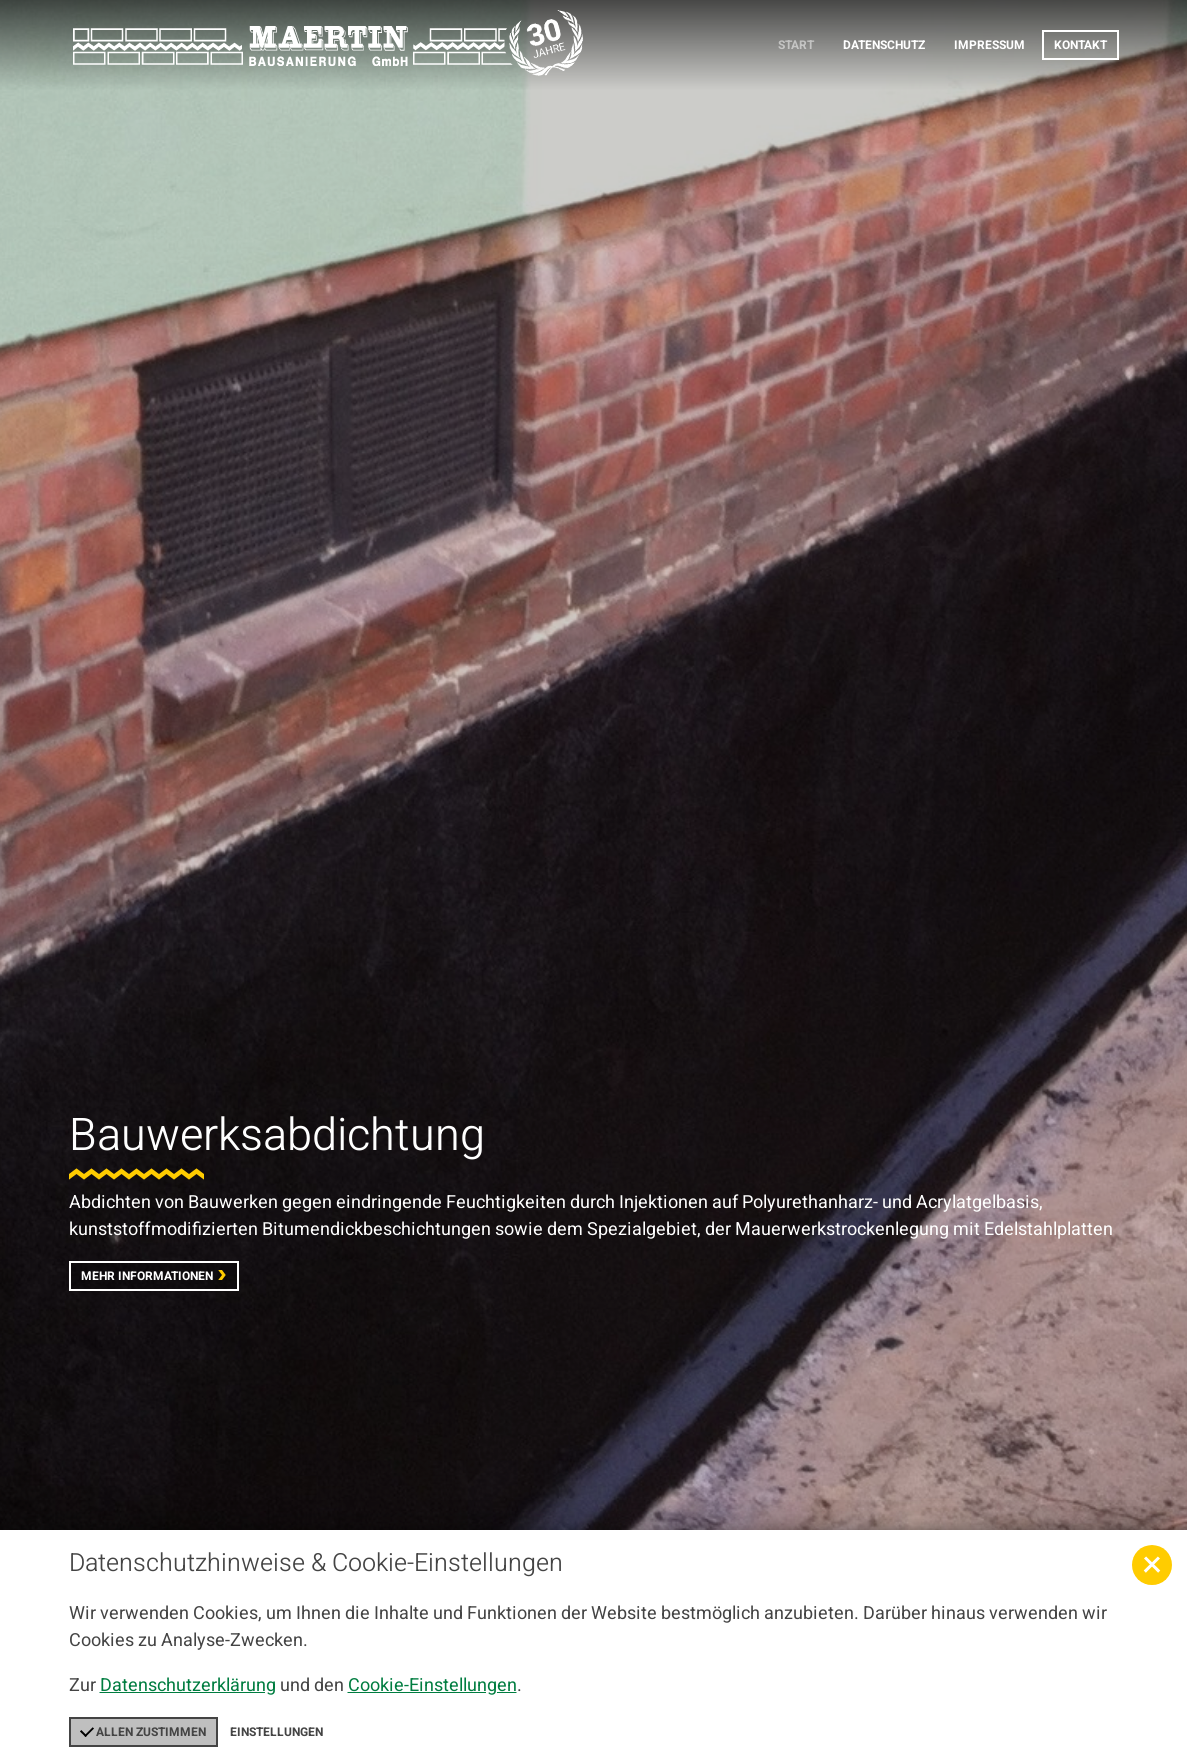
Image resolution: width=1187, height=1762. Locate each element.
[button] (1152, 1565)
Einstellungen (276, 1732)
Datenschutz (884, 45)
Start (796, 45)
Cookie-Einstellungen (432, 1685)
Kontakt (1080, 45)
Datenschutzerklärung (188, 1685)
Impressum (989, 45)
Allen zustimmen (143, 1732)
